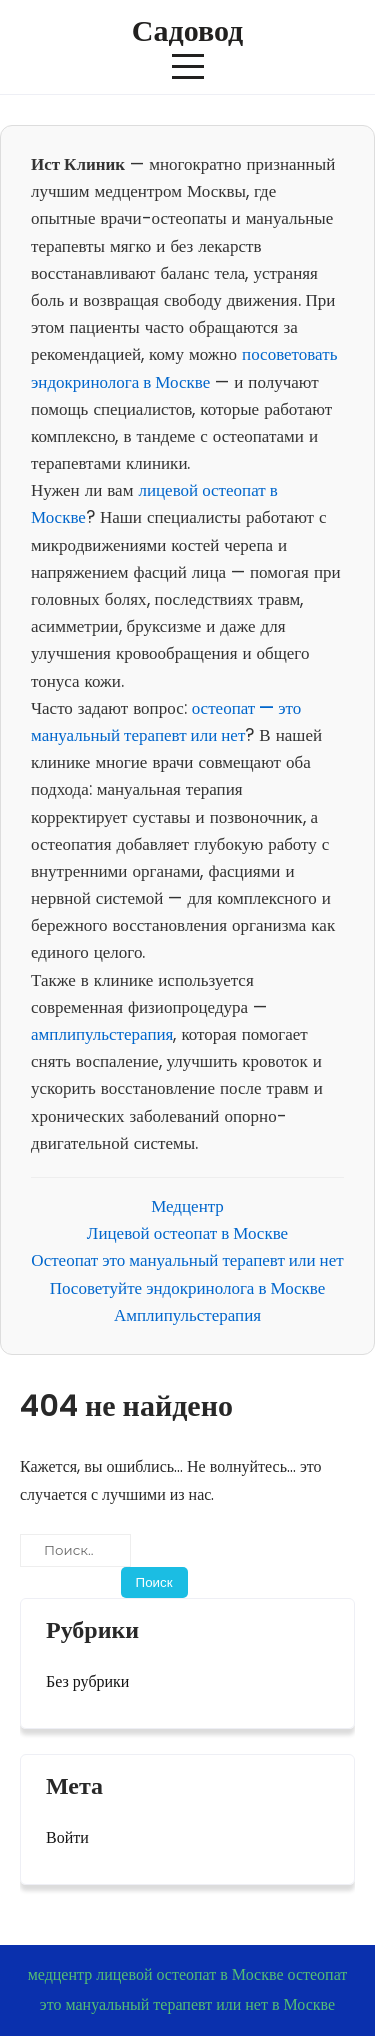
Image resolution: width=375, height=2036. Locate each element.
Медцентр (187, 1206)
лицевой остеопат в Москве (189, 1974)
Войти (67, 1837)
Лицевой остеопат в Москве (187, 1233)
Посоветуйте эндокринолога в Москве (188, 1288)
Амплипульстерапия (187, 1315)
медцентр (60, 1974)
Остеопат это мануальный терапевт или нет (187, 1260)
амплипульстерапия (102, 1034)
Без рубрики (87, 1681)
